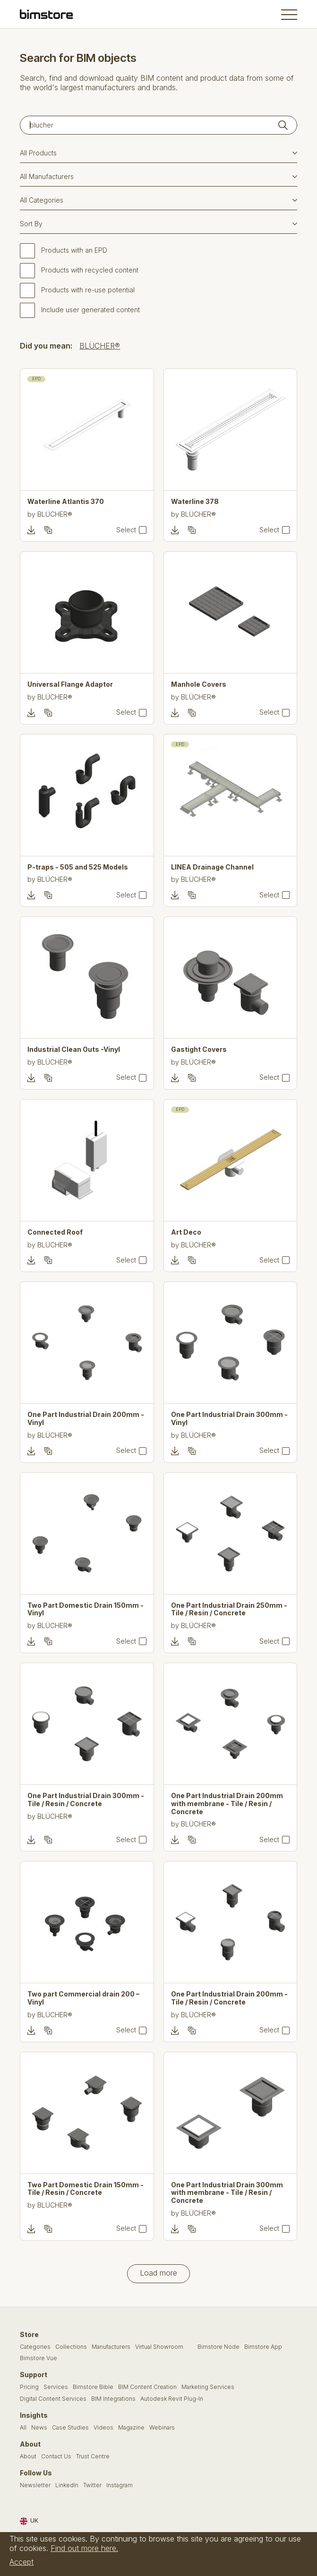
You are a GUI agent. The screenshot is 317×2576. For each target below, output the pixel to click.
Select (126, 530)
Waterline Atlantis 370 (65, 501)
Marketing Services (207, 2387)
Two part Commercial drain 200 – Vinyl (83, 1998)
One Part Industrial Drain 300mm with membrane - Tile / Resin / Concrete (227, 2193)
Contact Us (56, 2456)
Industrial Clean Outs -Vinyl (73, 1049)
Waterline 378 (195, 501)
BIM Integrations (113, 2399)
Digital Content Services (53, 2399)
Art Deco (186, 1232)
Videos (103, 2427)
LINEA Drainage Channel (212, 867)
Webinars (162, 2427)
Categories (35, 2347)
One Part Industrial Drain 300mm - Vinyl (229, 1418)
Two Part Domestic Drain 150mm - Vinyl (85, 1609)
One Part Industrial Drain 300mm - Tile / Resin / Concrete (85, 1800)
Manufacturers (111, 2347)
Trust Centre (93, 2456)
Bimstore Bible (93, 2387)
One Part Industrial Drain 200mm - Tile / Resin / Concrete (229, 1998)
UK (29, 2521)
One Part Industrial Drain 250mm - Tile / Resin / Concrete (229, 1609)
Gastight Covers (199, 1049)
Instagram (119, 2485)
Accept (21, 2562)
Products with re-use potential (88, 290)
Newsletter (35, 2485)
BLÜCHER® (99, 345)
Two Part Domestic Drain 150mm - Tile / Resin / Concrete (85, 2189)
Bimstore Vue (38, 2358)
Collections (71, 2347)
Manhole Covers (198, 684)
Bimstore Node (218, 2347)
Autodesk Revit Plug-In (171, 2399)
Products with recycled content (89, 270)
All (23, 2427)
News (39, 2427)
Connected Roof (55, 1232)
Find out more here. (84, 2548)
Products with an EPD (74, 250)
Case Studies (70, 2427)
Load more (158, 2272)
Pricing (29, 2387)
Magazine (131, 2427)
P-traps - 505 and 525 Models (77, 867)
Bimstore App (263, 2347)
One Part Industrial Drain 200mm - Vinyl (85, 1418)
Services (55, 2387)
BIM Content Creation (147, 2387)
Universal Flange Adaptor (70, 684)
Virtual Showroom (159, 2347)
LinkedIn (66, 2485)
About (28, 2456)
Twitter (92, 2485)
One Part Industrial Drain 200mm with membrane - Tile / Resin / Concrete (227, 1804)
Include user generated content (90, 310)
